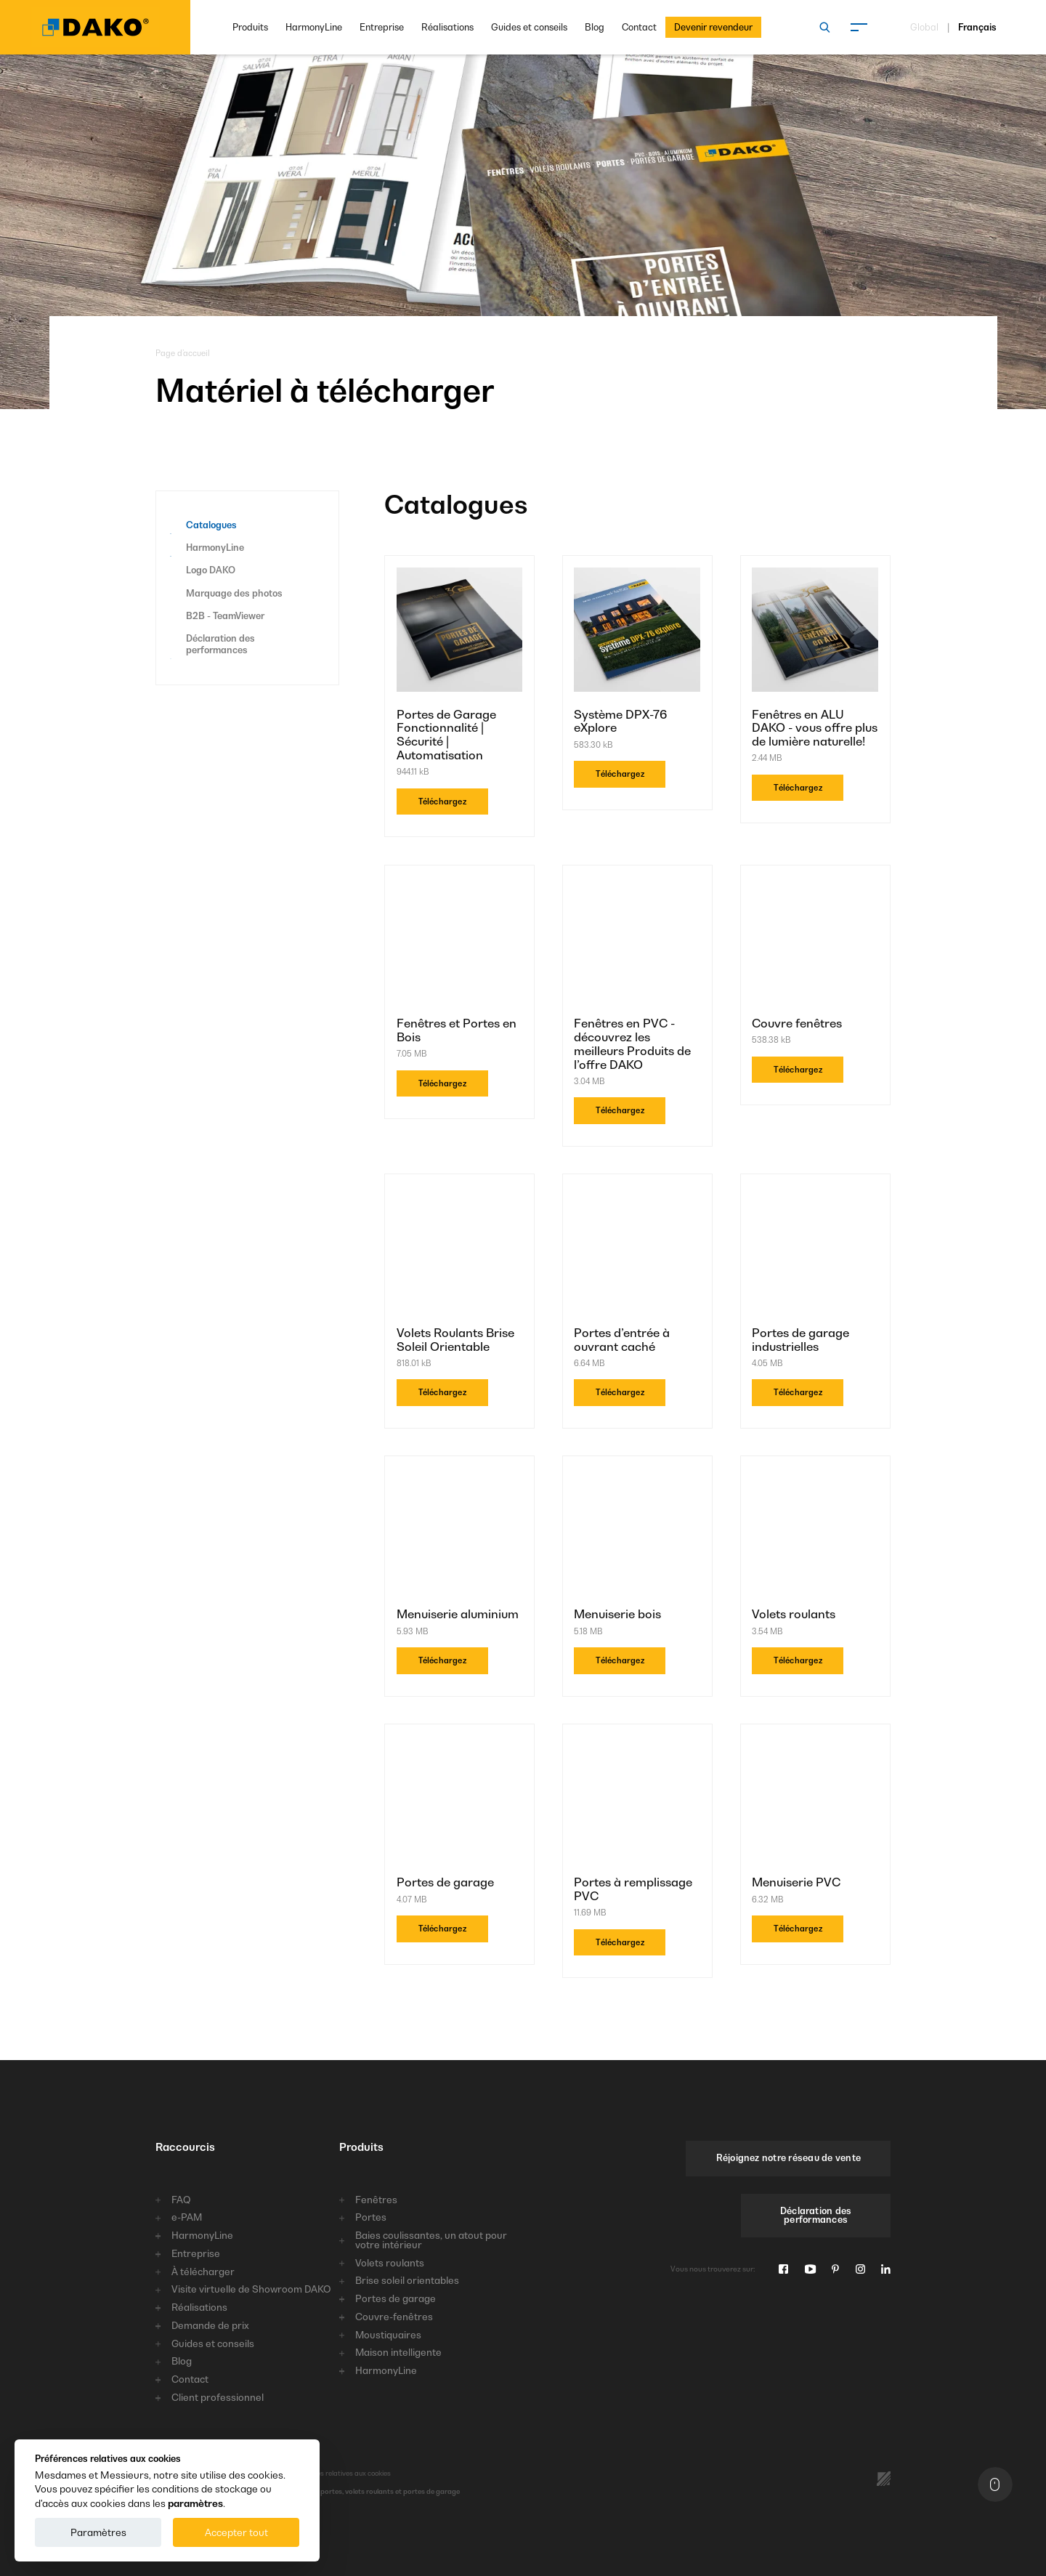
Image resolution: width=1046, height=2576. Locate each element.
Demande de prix (210, 2325)
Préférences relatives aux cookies (338, 2473)
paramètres (195, 2503)
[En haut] (995, 2484)
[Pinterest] (835, 2269)
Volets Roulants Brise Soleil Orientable (455, 1340)
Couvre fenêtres (797, 1023)
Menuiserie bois (617, 1614)
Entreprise (382, 27)
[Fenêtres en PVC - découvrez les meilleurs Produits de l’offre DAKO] (637, 941)
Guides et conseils (529, 27)
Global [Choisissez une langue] (924, 27)
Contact (639, 27)
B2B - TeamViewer (225, 615)
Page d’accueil (182, 353)
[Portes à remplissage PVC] (637, 1800)
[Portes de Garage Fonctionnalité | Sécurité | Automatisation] (460, 632)
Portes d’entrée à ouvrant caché (622, 1340)
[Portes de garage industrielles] (815, 1250)
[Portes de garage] (460, 1800)
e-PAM (186, 2217)
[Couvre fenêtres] (815, 941)
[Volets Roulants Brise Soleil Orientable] (460, 1250)
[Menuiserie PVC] (815, 1800)
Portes (370, 2217)
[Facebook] (783, 2269)
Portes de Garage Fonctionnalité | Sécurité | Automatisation (446, 735)
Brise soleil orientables (407, 2280)
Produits (250, 27)
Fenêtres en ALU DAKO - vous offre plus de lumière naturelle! (814, 728)
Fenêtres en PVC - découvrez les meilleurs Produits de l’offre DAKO (632, 1044)
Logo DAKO (210, 570)
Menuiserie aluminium (458, 1614)
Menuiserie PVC (796, 1882)
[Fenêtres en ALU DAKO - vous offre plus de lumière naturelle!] (815, 632)
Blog (594, 27)
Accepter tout (236, 2532)
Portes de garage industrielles (800, 1340)
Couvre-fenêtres (394, 2316)
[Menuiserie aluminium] (460, 1532)
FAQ (180, 2200)
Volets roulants (793, 1614)
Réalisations (447, 27)
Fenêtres (376, 2200)
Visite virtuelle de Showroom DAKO (251, 2289)
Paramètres (98, 2532)
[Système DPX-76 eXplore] (637, 632)
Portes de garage (445, 1882)
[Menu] (859, 28)
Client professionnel (217, 2397)
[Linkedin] (886, 2269)
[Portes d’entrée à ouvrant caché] (637, 1250)
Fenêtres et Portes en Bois (456, 1030)
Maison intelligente (398, 2352)
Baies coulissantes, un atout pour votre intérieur (431, 2240)
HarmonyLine (313, 27)
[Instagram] (860, 2269)
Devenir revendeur (713, 27)
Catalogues (211, 525)
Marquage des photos (234, 593)
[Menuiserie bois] (637, 1532)
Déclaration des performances (220, 644)
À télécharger (203, 2271)
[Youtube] (810, 2269)
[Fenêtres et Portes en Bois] (460, 941)
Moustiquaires (388, 2335)
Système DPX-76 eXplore (620, 721)
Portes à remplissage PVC (633, 1889)
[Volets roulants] (815, 1532)
